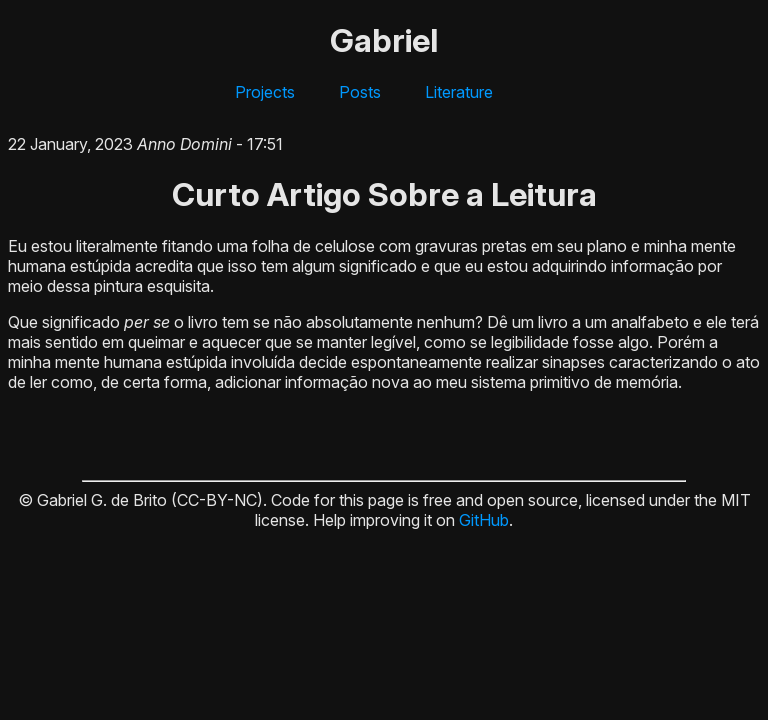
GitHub (484, 520)
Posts (360, 92)
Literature (459, 92)
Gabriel (384, 40)
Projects (265, 92)
